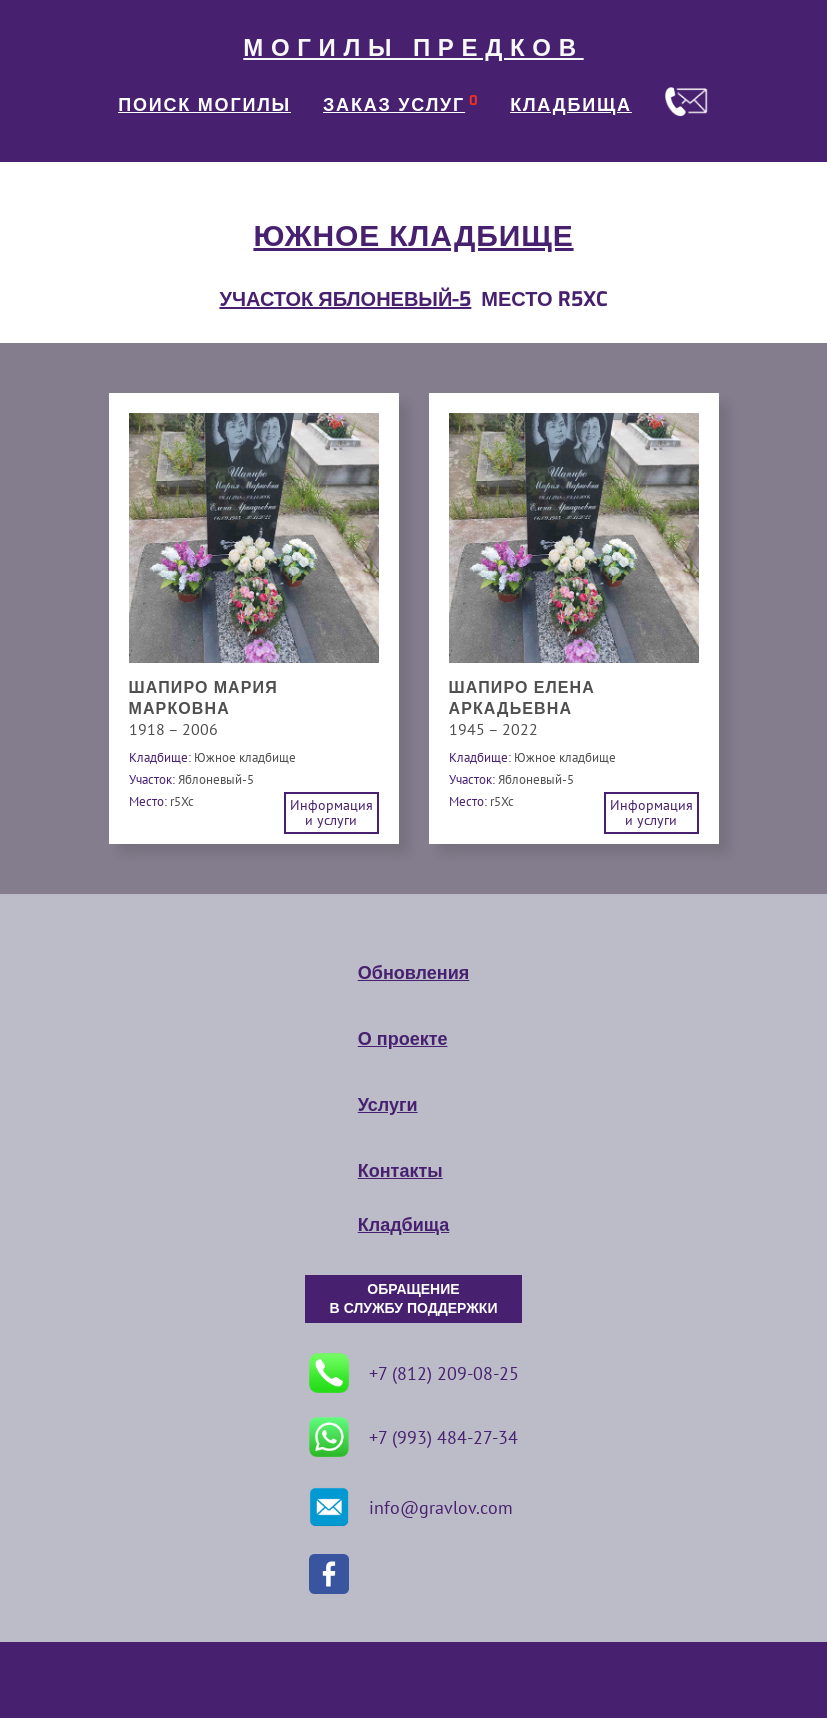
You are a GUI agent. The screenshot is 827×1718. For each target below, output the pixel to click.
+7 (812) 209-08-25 (414, 1373)
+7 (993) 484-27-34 (413, 1437)
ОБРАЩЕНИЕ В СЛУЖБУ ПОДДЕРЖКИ (414, 1299)
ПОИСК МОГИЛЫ (204, 105)
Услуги (388, 1105)
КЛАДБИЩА (571, 105)
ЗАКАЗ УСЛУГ (394, 105)
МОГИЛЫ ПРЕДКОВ (413, 48)
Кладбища (403, 1225)
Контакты (400, 1171)
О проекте (403, 1039)
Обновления (413, 973)
